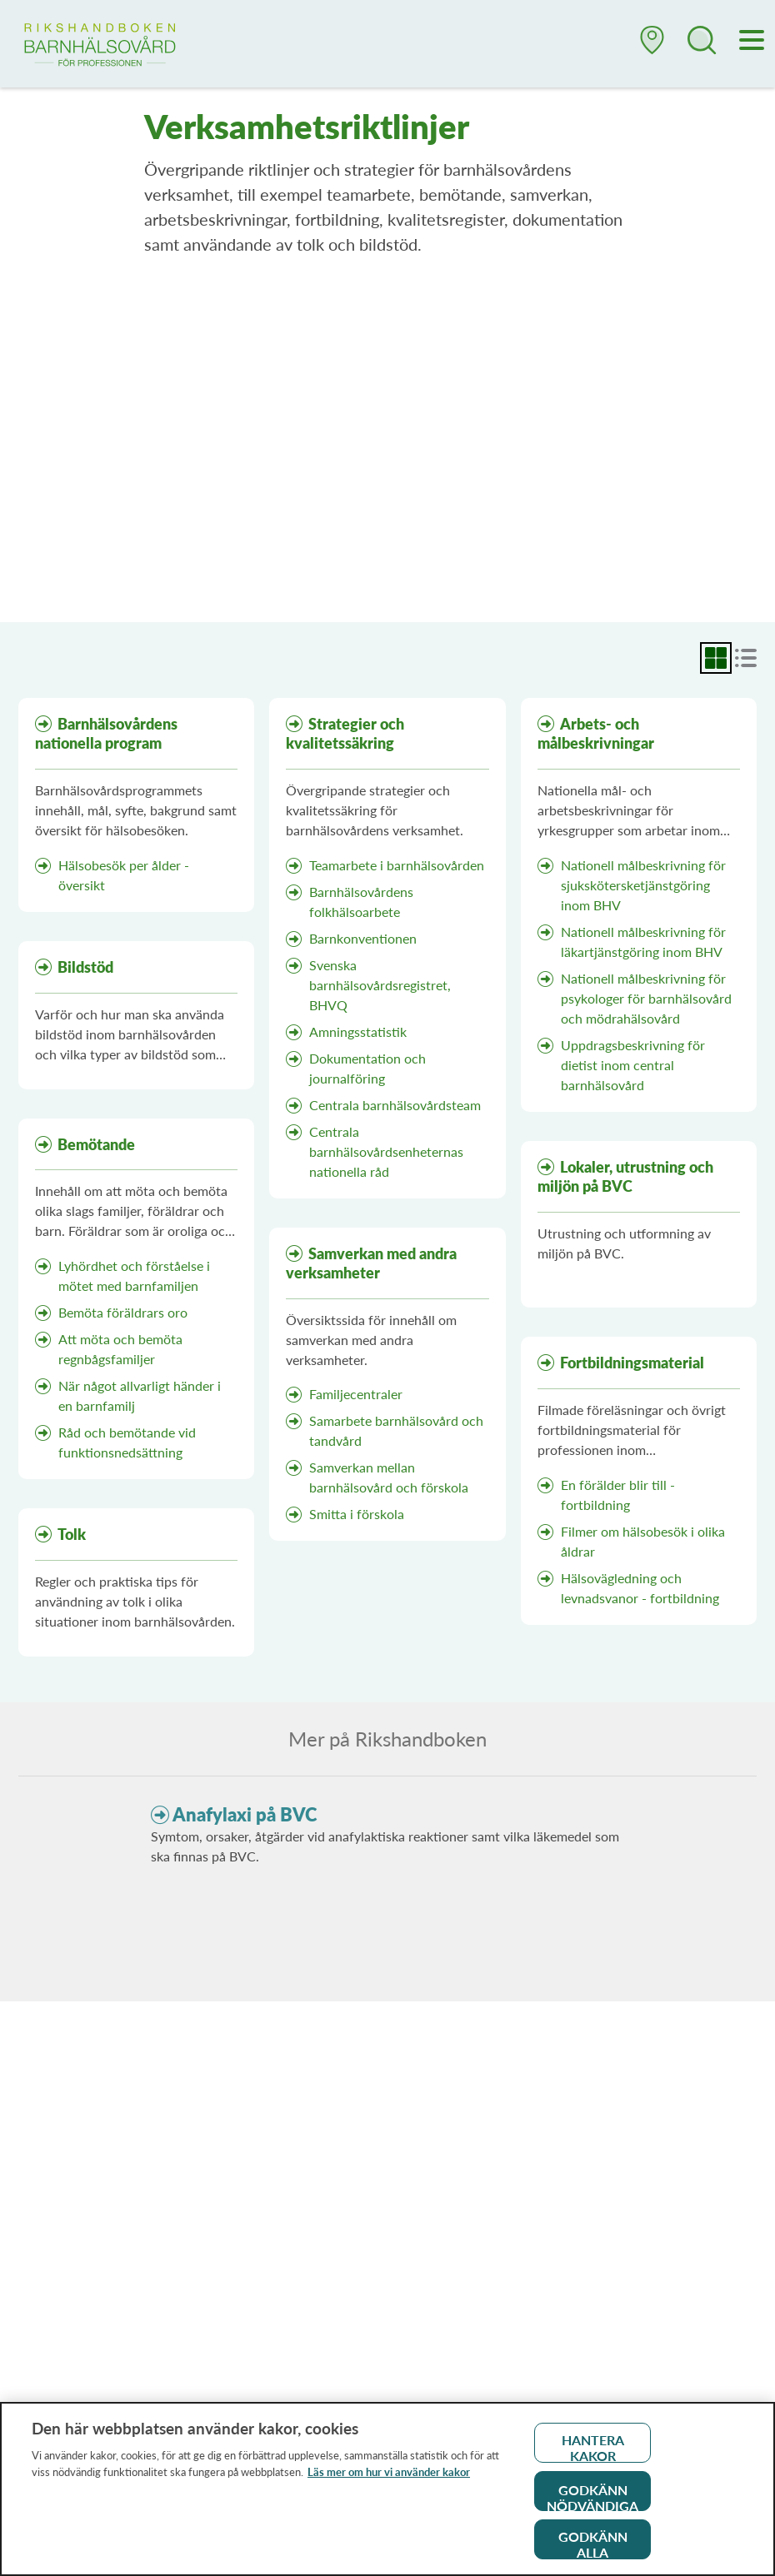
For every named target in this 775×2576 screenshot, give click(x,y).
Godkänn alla (593, 2549)
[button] (653, 46)
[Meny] (752, 42)
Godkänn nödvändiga (592, 2502)
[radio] (716, 658)
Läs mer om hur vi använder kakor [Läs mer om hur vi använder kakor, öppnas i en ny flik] (389, 2477)
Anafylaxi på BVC (244, 1814)
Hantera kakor (593, 2453)
